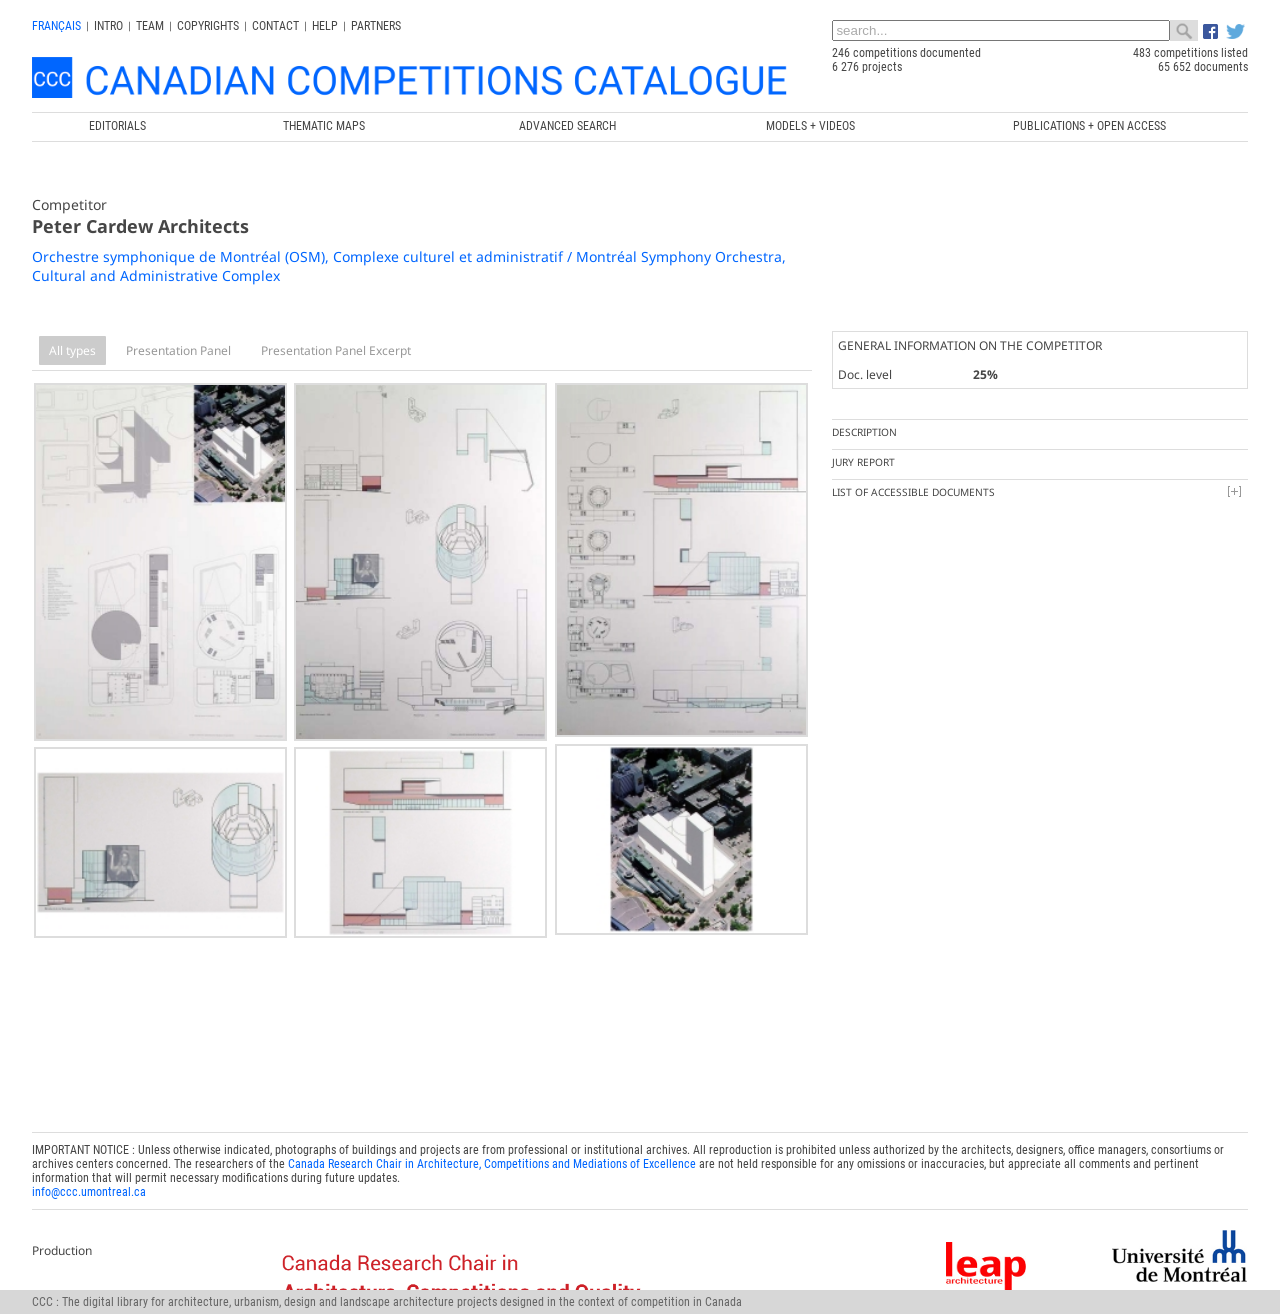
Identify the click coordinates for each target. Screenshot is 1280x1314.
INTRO (108, 26)
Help (325, 26)
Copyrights (208, 26)
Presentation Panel (178, 350)
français (56, 26)
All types (72, 350)
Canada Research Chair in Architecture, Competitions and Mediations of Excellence (492, 1157)
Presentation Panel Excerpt (336, 350)
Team (150, 26)
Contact (275, 26)
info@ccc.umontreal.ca (89, 1185)
